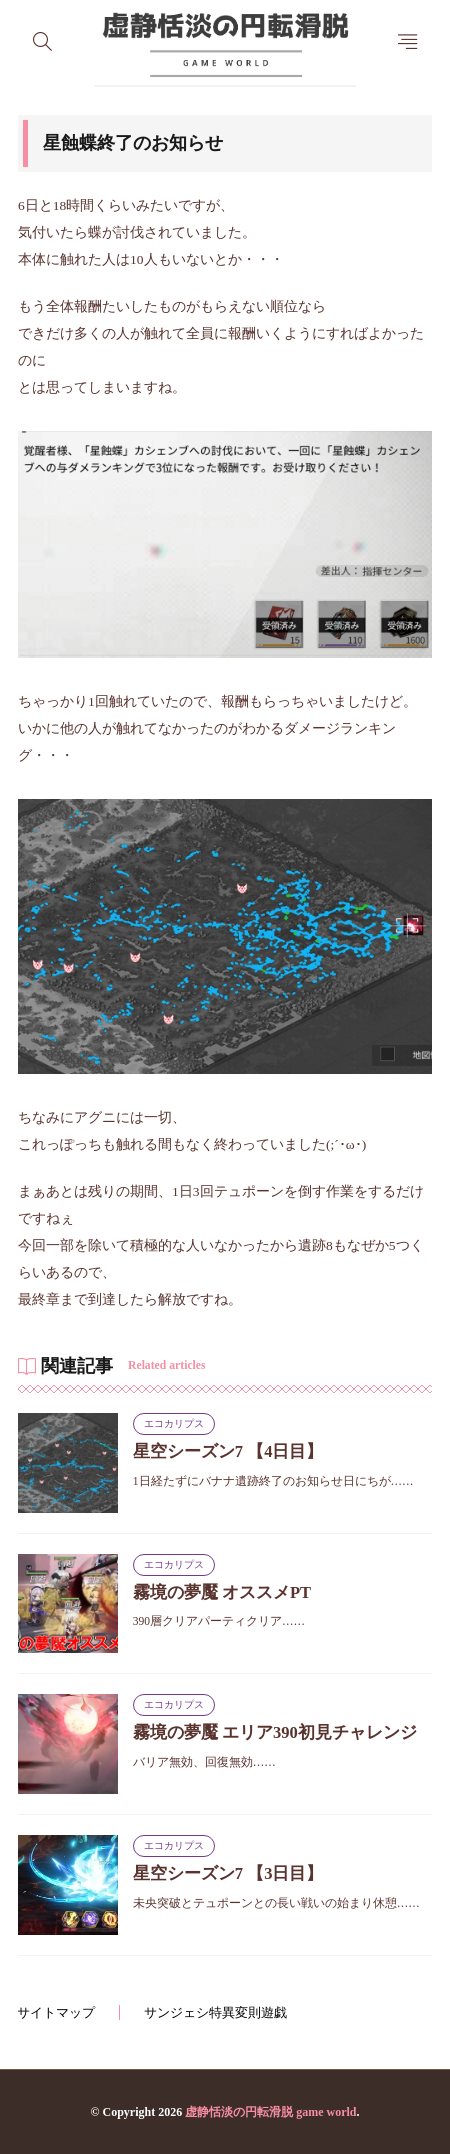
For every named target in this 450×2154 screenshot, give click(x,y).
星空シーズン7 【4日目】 (228, 1451)
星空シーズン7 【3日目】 (228, 1873)
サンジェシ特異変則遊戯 (215, 2012)
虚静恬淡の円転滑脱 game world (270, 2112)
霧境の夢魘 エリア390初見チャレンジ (275, 1732)
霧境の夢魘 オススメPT (222, 1592)
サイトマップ (56, 2012)
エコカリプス (174, 1423)
